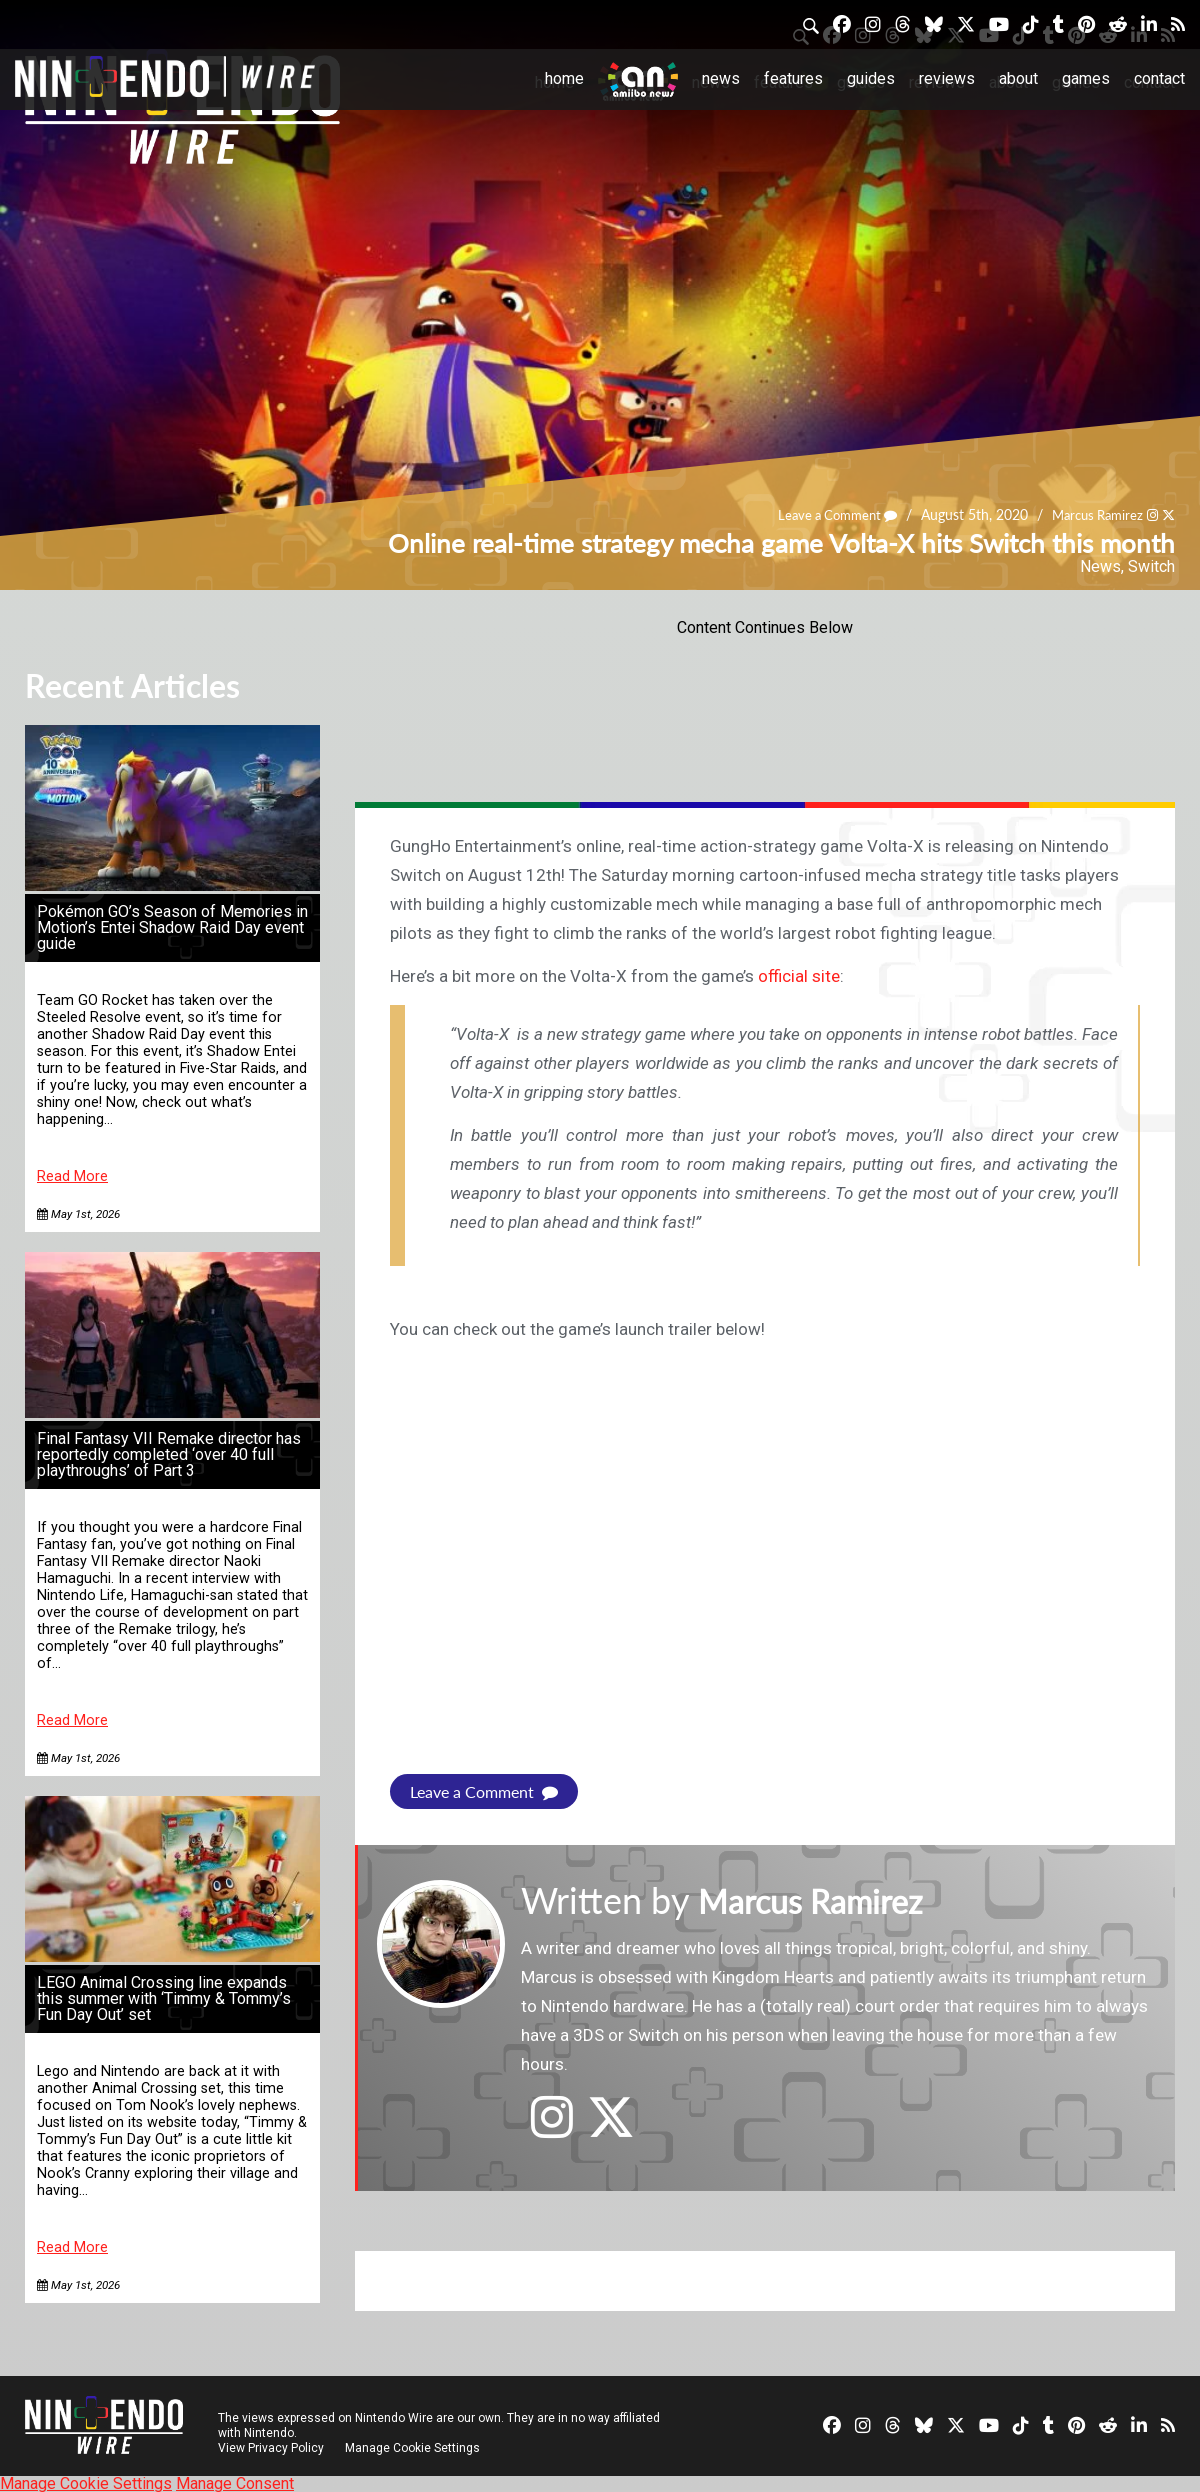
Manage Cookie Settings (414, 2447)
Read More (72, 1176)
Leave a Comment (823, 514)
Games (1086, 78)
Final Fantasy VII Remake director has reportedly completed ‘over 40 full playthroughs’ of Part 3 (169, 1454)
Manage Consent (235, 2482)
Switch (1151, 566)
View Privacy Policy (271, 2447)
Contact (1159, 78)
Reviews (947, 78)
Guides (871, 78)
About (1018, 78)
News (721, 78)
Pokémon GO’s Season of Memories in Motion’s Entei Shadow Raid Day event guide (172, 927)
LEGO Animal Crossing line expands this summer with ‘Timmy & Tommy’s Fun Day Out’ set (164, 1998)
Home (564, 78)
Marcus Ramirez (1091, 514)
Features (793, 78)
